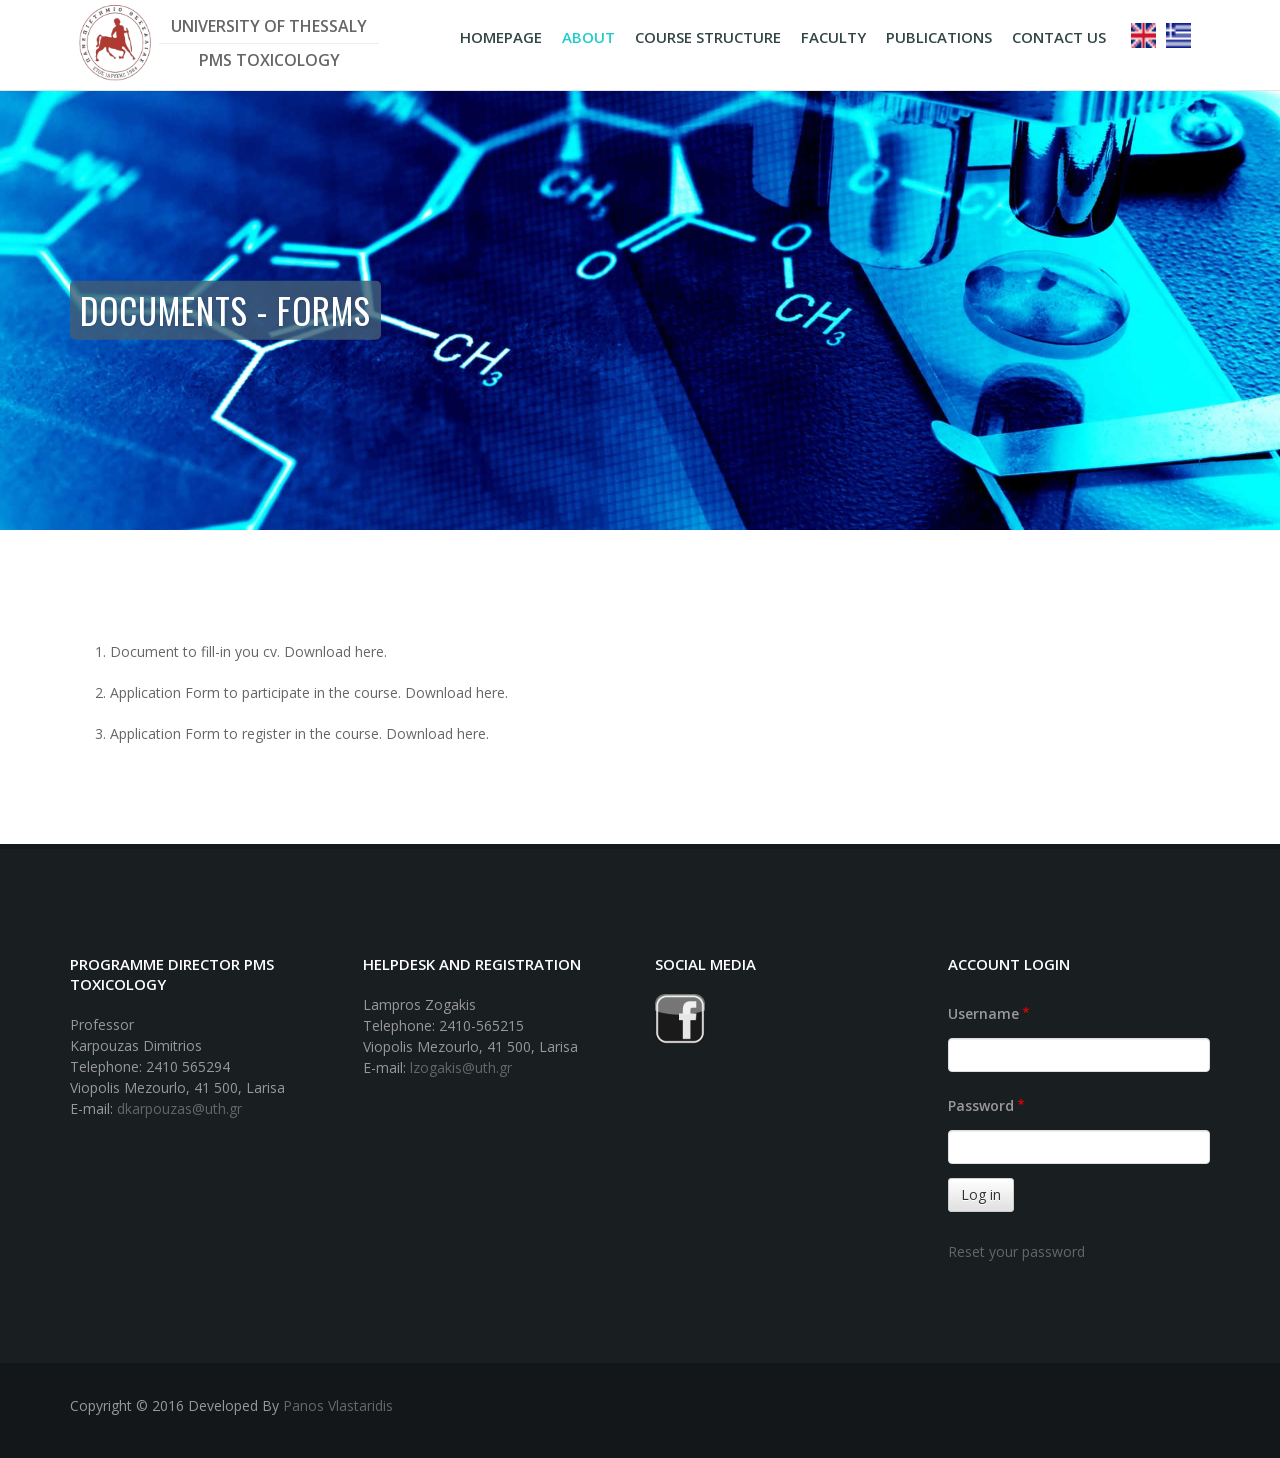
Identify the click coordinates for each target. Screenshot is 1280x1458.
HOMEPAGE (501, 37)
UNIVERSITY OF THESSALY (269, 26)
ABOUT (588, 37)
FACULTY (833, 37)
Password (981, 1105)
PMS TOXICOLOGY (269, 60)
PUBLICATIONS (939, 37)
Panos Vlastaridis (338, 1405)
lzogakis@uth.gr (461, 1067)
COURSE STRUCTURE (708, 37)
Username (983, 1013)
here (369, 651)
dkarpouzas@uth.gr (179, 1108)
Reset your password (1016, 1251)
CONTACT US (1059, 37)
